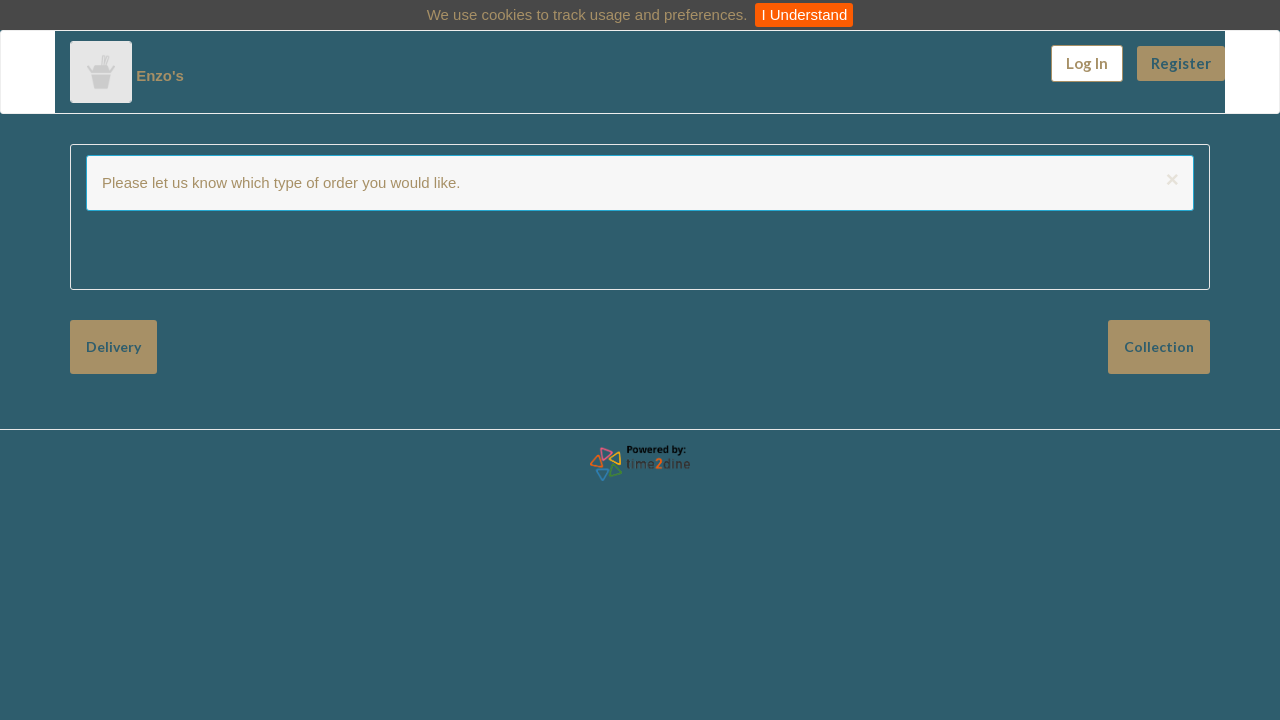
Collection (222, 336)
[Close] (1172, 180)
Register (1181, 63)
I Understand (804, 14)
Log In (1087, 63)
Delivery (113, 336)
